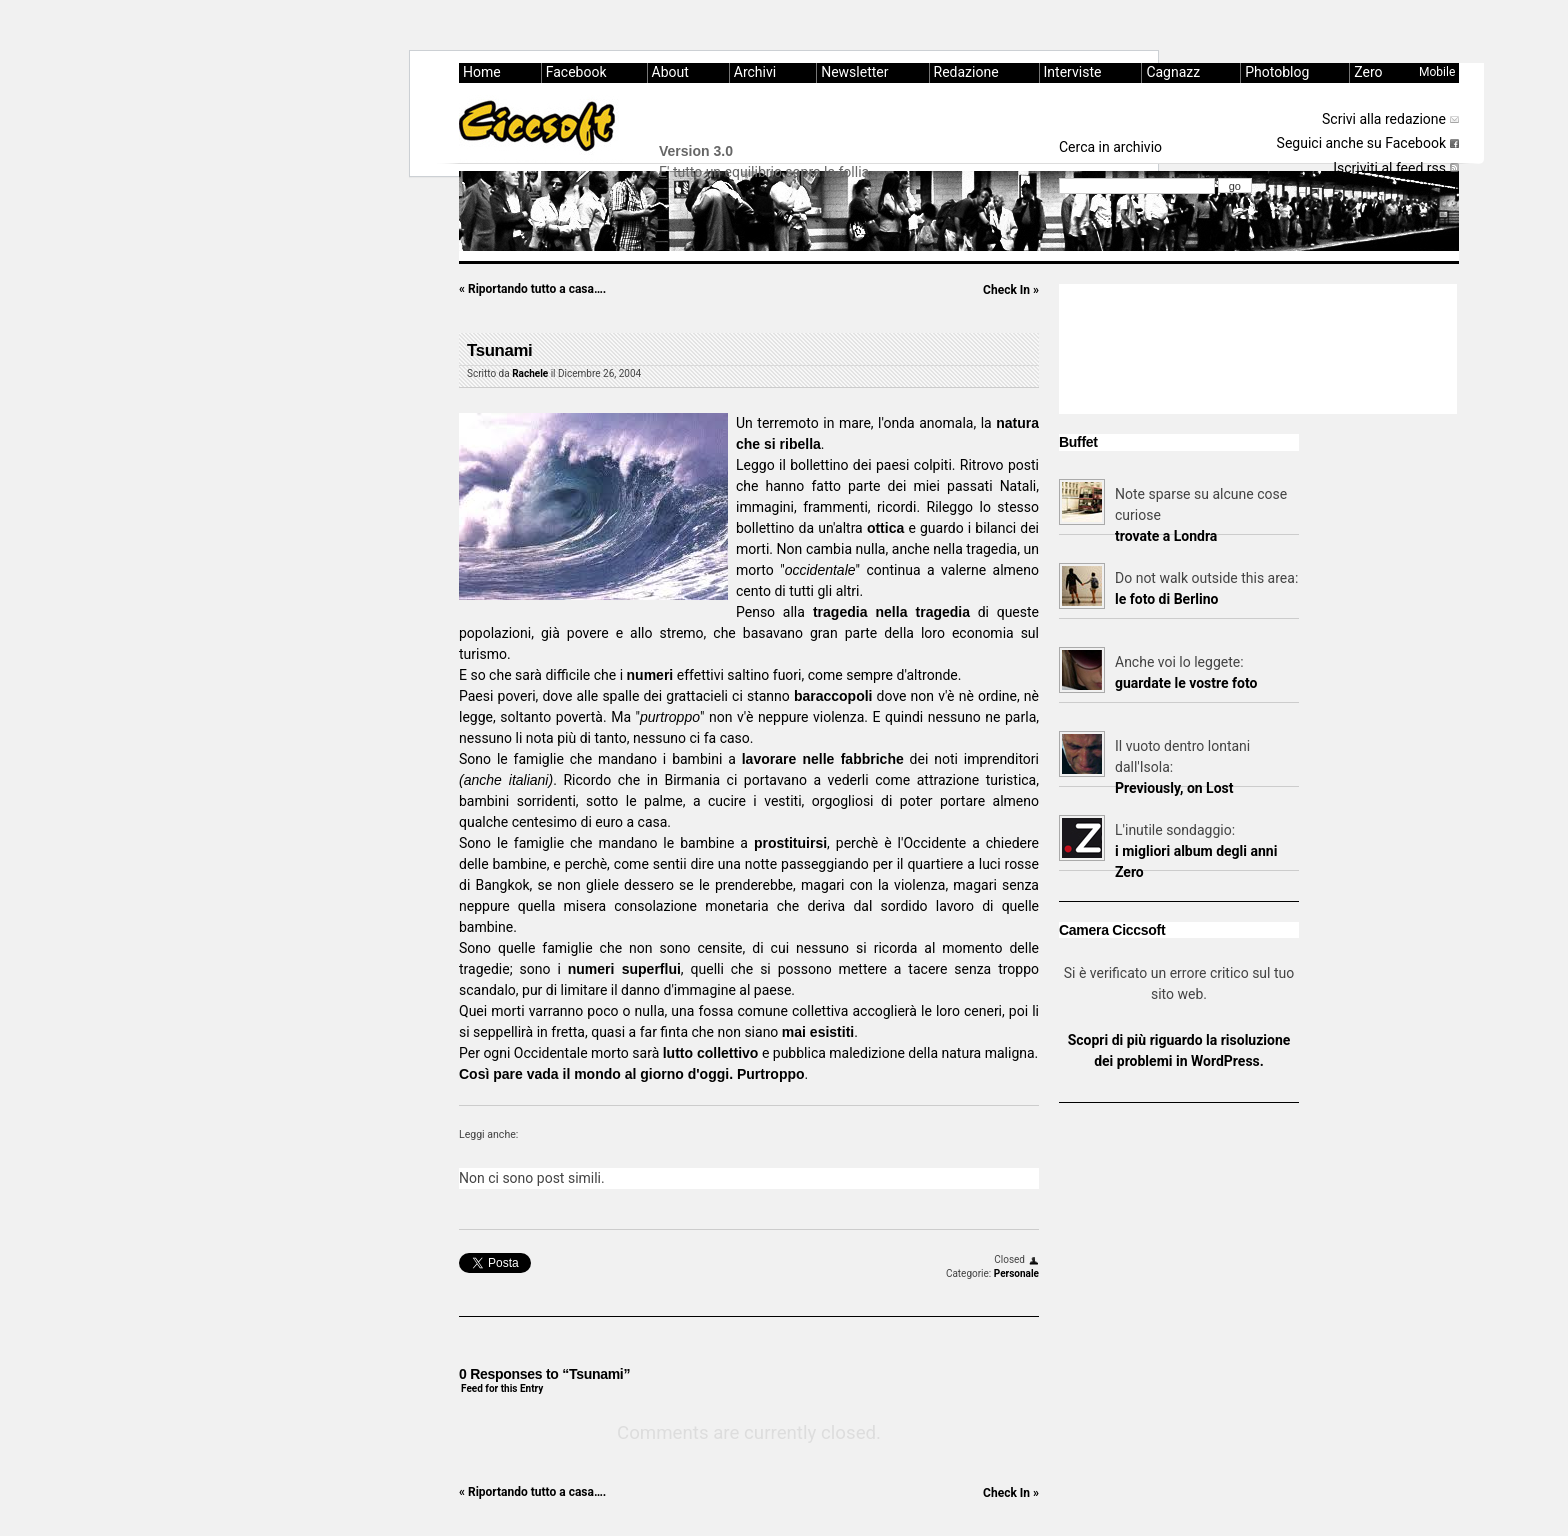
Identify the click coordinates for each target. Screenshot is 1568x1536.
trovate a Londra (1166, 536)
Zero (1368, 72)
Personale (1016, 1273)
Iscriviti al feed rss (1389, 168)
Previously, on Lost (1174, 788)
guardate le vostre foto (1186, 683)
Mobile (1437, 72)
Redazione (966, 72)
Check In (1011, 290)
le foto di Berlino (1166, 599)
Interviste (1073, 72)
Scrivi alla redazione (1384, 119)
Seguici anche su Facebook (1361, 143)
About (670, 72)
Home (482, 72)
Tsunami (499, 350)
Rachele (530, 373)
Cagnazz (1173, 72)
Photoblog (1277, 72)
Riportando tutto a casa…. (532, 289)
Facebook (576, 72)
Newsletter (854, 72)
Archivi (755, 72)
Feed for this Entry (502, 1388)
